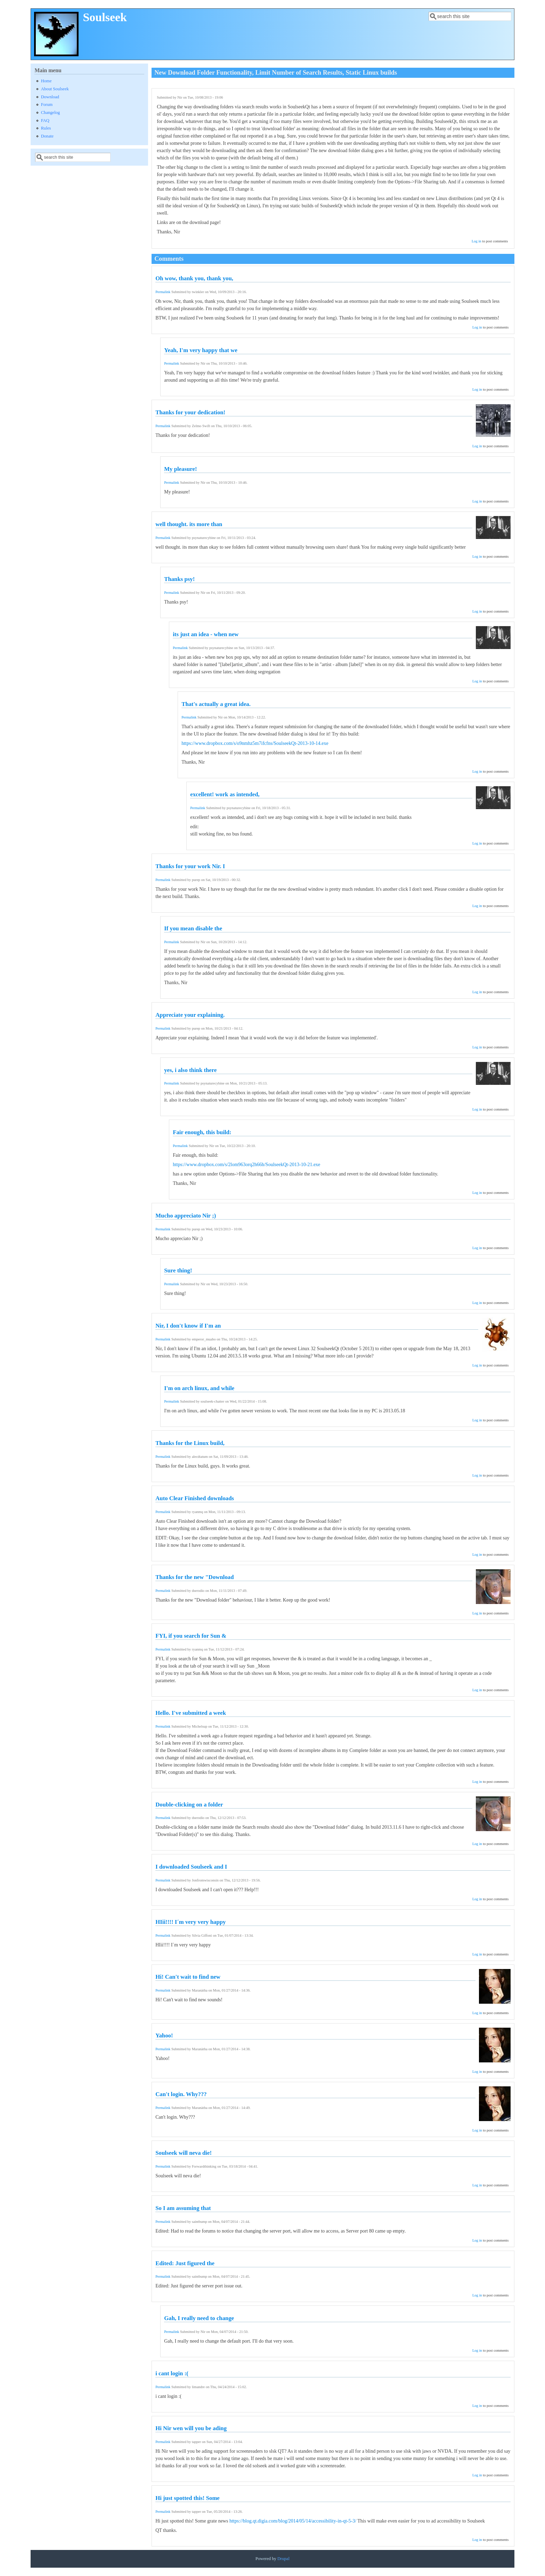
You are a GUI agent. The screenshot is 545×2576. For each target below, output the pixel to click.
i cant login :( (171, 2373)
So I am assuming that (183, 2208)
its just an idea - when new (205, 634)
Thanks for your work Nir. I (190, 866)
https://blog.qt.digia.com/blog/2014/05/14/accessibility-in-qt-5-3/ (292, 2521)
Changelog (50, 112)
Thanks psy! (179, 579)
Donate (47, 136)
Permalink (162, 292)
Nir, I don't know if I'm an (188, 1325)
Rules (46, 128)
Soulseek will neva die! (183, 2153)
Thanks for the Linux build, (190, 1443)
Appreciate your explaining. (190, 1015)
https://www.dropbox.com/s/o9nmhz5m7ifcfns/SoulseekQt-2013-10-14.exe (254, 743)
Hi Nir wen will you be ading (191, 2428)
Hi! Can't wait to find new (187, 1976)
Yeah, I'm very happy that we (200, 350)
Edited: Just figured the (184, 2263)
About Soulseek (55, 88)
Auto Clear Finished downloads (194, 1498)
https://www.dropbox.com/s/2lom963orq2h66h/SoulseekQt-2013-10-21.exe (246, 1164)
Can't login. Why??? (181, 2094)
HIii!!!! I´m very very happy (190, 1922)
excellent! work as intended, (225, 794)
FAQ (45, 120)
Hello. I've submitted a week (190, 1713)
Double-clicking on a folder (189, 1804)
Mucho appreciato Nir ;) (185, 1215)
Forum (47, 104)
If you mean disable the (193, 928)
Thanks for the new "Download (194, 1577)
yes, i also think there (190, 1070)
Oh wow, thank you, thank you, (194, 278)
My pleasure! (180, 469)
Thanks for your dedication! (190, 412)
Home (46, 80)
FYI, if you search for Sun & (190, 1635)
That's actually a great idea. (216, 704)
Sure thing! (178, 1270)
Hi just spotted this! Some (187, 2498)
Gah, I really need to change (199, 2318)
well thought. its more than (188, 524)
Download (50, 96)
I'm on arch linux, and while (199, 1388)
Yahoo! (164, 2035)
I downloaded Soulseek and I (191, 1866)
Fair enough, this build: (202, 1132)
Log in (476, 241)
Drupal (283, 2558)
